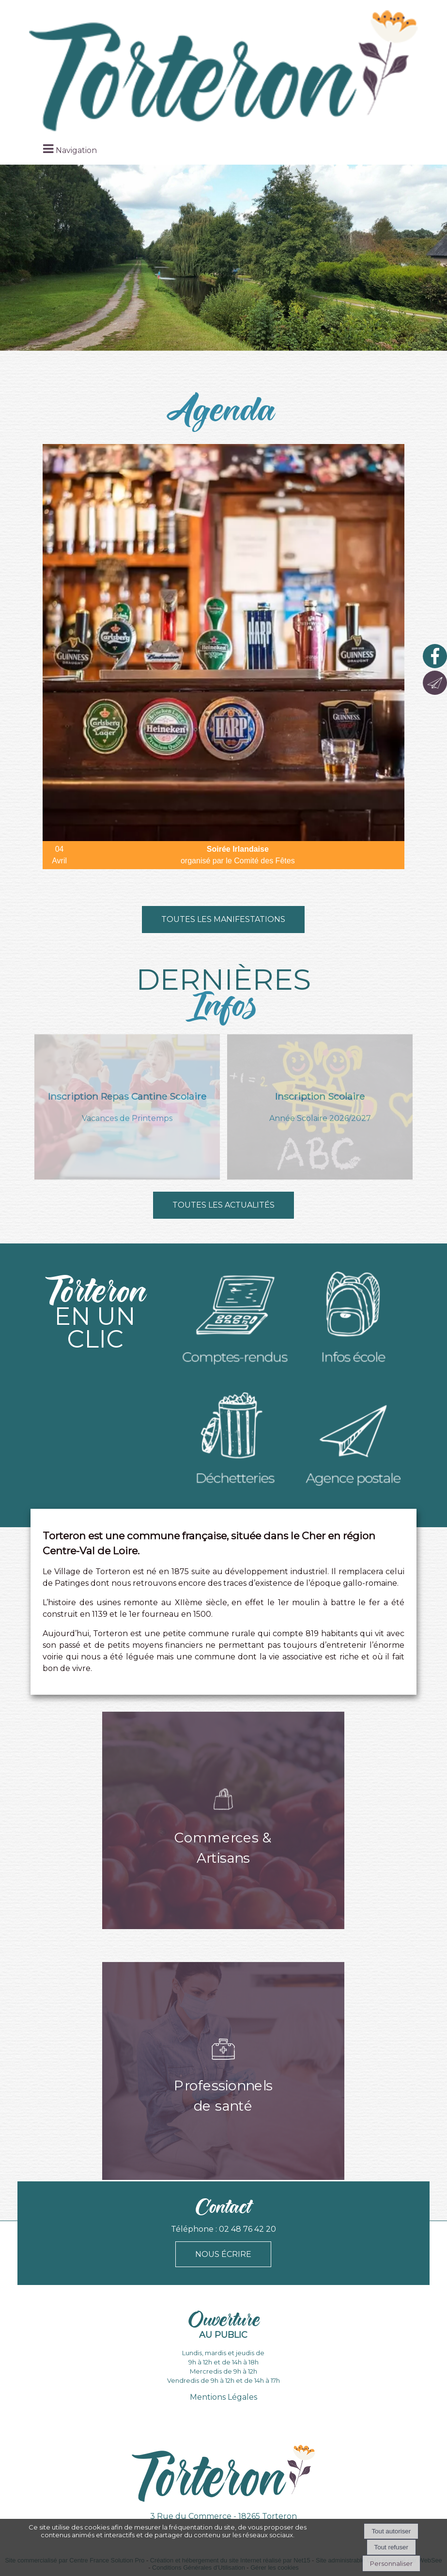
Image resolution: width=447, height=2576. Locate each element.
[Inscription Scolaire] (320, 1107)
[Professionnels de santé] (223, 2071)
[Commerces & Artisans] (223, 1820)
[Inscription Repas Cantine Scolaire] (127, 1107)
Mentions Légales (223, 2397)
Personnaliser (391, 2563)
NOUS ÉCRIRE (223, 2254)
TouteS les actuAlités (223, 1205)
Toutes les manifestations (223, 919)
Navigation (76, 150)
